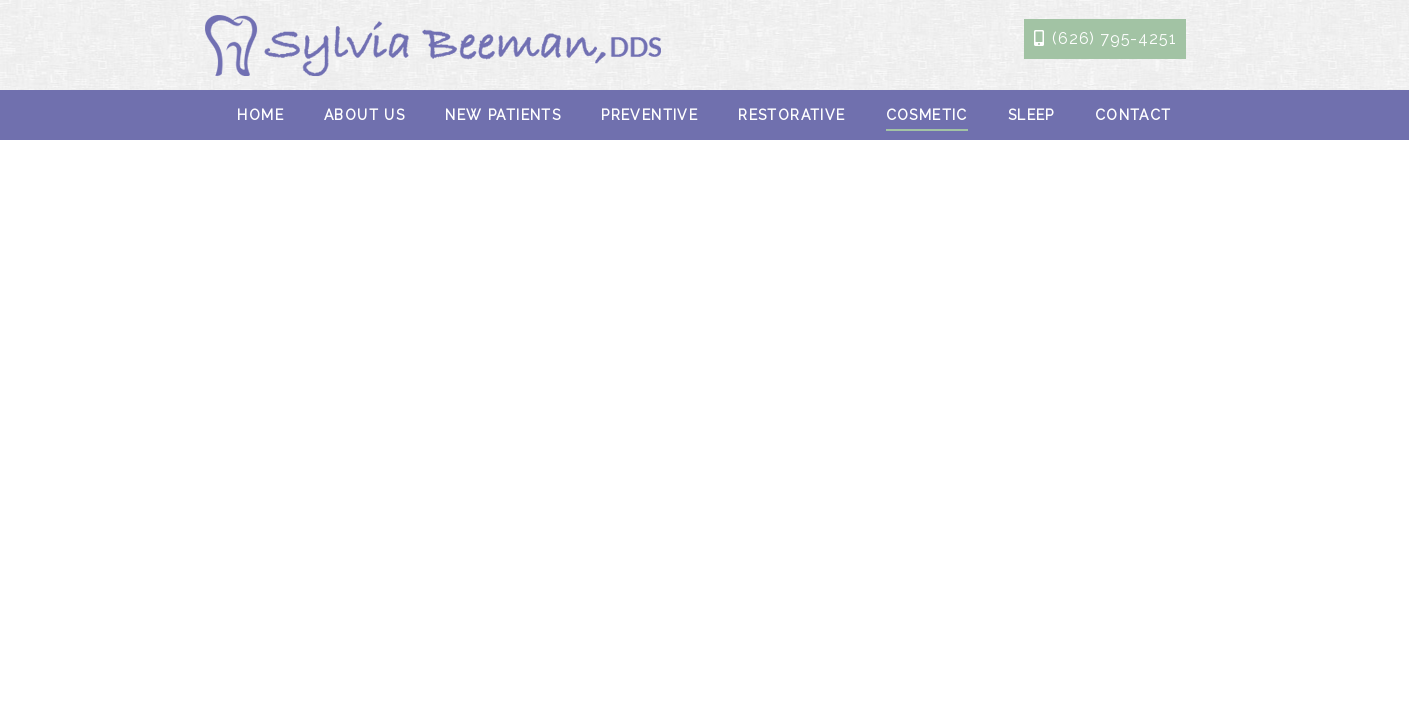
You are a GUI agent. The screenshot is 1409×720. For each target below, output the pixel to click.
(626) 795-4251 (1114, 38)
